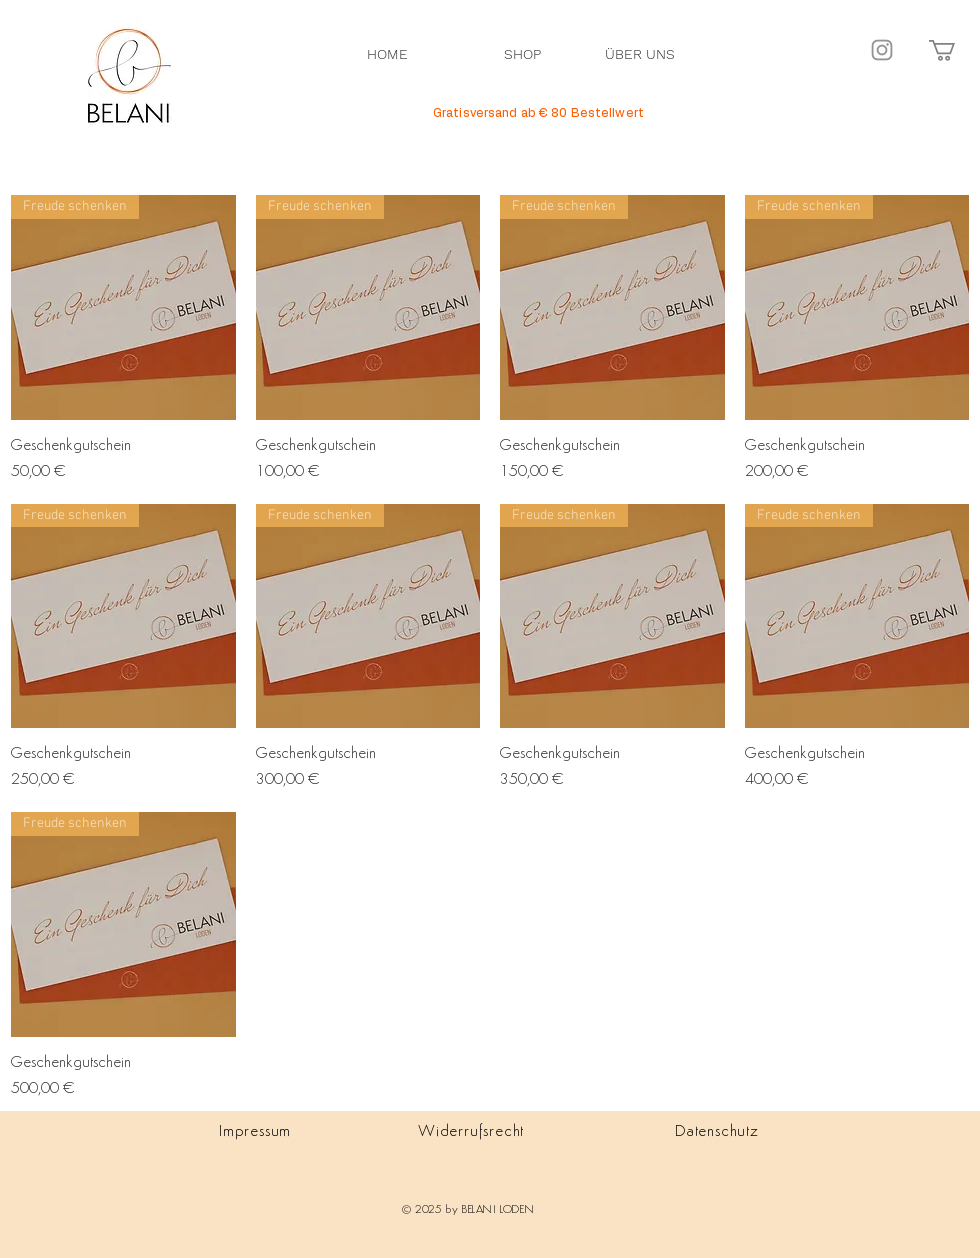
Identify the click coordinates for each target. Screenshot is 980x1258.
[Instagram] (882, 50)
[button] (954, 50)
